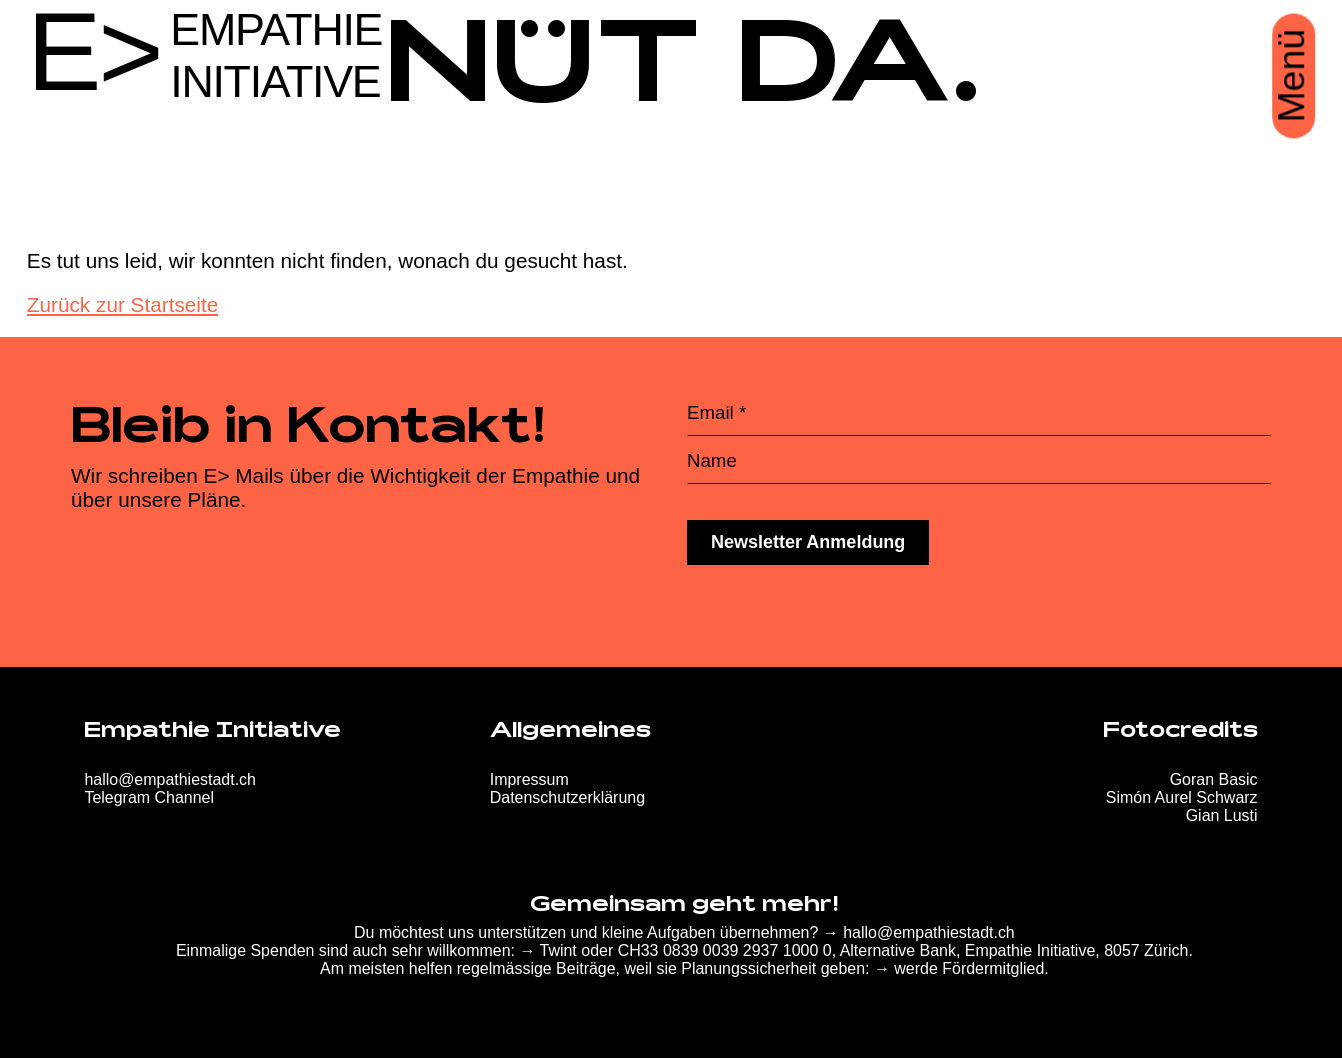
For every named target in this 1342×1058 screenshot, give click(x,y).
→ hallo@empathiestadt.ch (919, 932)
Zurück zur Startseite (122, 304)
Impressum (529, 779)
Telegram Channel (149, 797)
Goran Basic (1214, 779)
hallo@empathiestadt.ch (170, 779)
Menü (1292, 75)
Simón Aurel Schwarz (1182, 797)
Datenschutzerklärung (567, 797)
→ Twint (547, 950)
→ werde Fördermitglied (959, 968)
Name (712, 461)
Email (716, 413)
